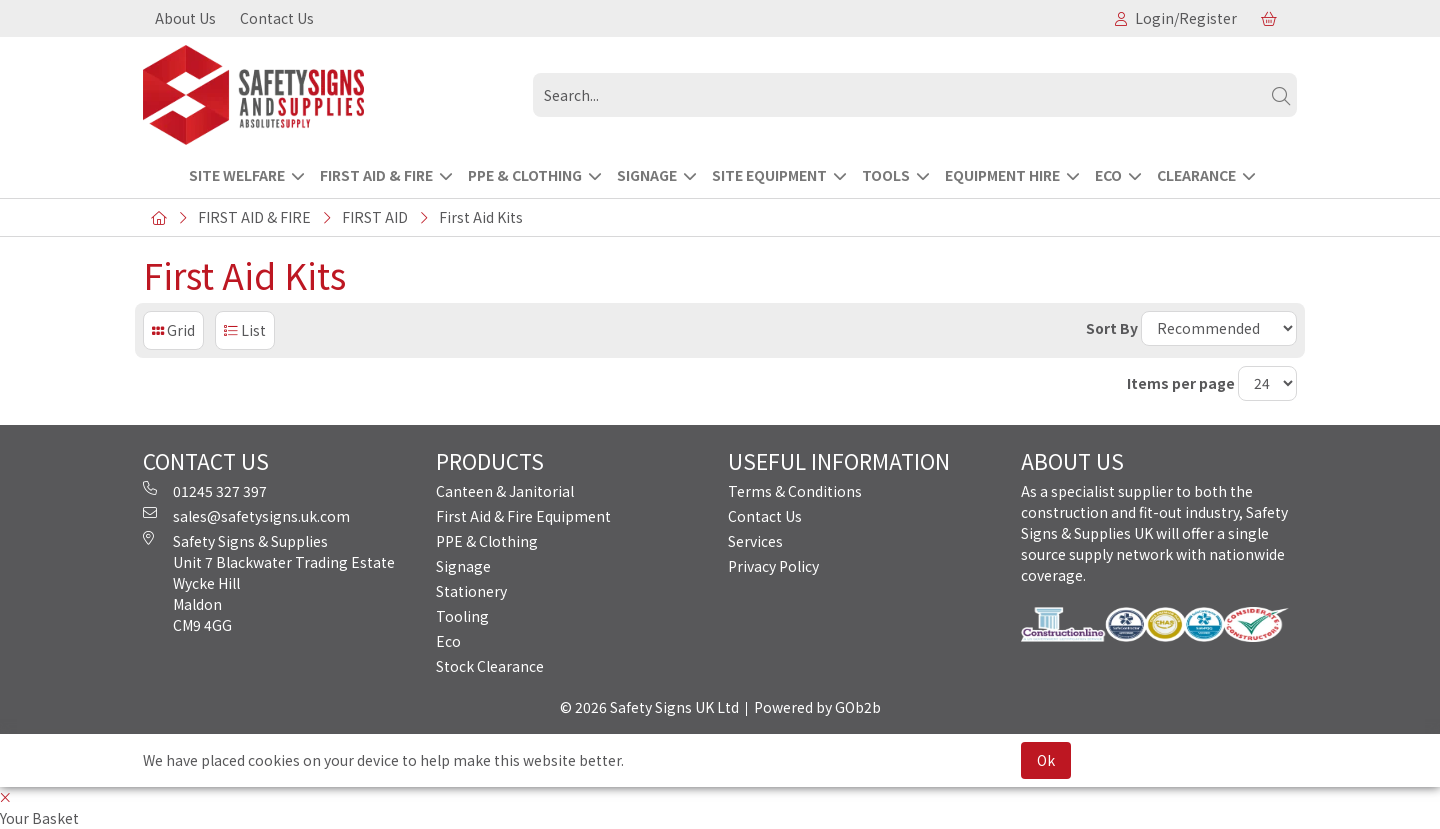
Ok (1046, 760)
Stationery (471, 591)
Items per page (1181, 383)
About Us (185, 18)
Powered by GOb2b (817, 707)
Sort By (1112, 328)
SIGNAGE (647, 175)
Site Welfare (237, 175)
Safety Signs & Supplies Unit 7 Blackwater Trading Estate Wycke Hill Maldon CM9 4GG (269, 583)
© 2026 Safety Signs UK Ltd (649, 707)
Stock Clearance (490, 666)
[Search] (1281, 95)
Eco (448, 641)
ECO (1108, 175)
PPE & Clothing (487, 541)
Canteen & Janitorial (505, 491)
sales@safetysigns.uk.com (246, 516)
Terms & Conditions (795, 491)
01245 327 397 (205, 491)
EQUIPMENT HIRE (1002, 175)
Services (755, 541)
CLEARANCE (1196, 175)
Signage (463, 566)
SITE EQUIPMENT (769, 175)
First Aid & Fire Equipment (523, 516)
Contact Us (277, 18)
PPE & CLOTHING (525, 175)
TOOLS (886, 175)
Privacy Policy (773, 566)
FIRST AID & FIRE (376, 175)
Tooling (462, 616)
